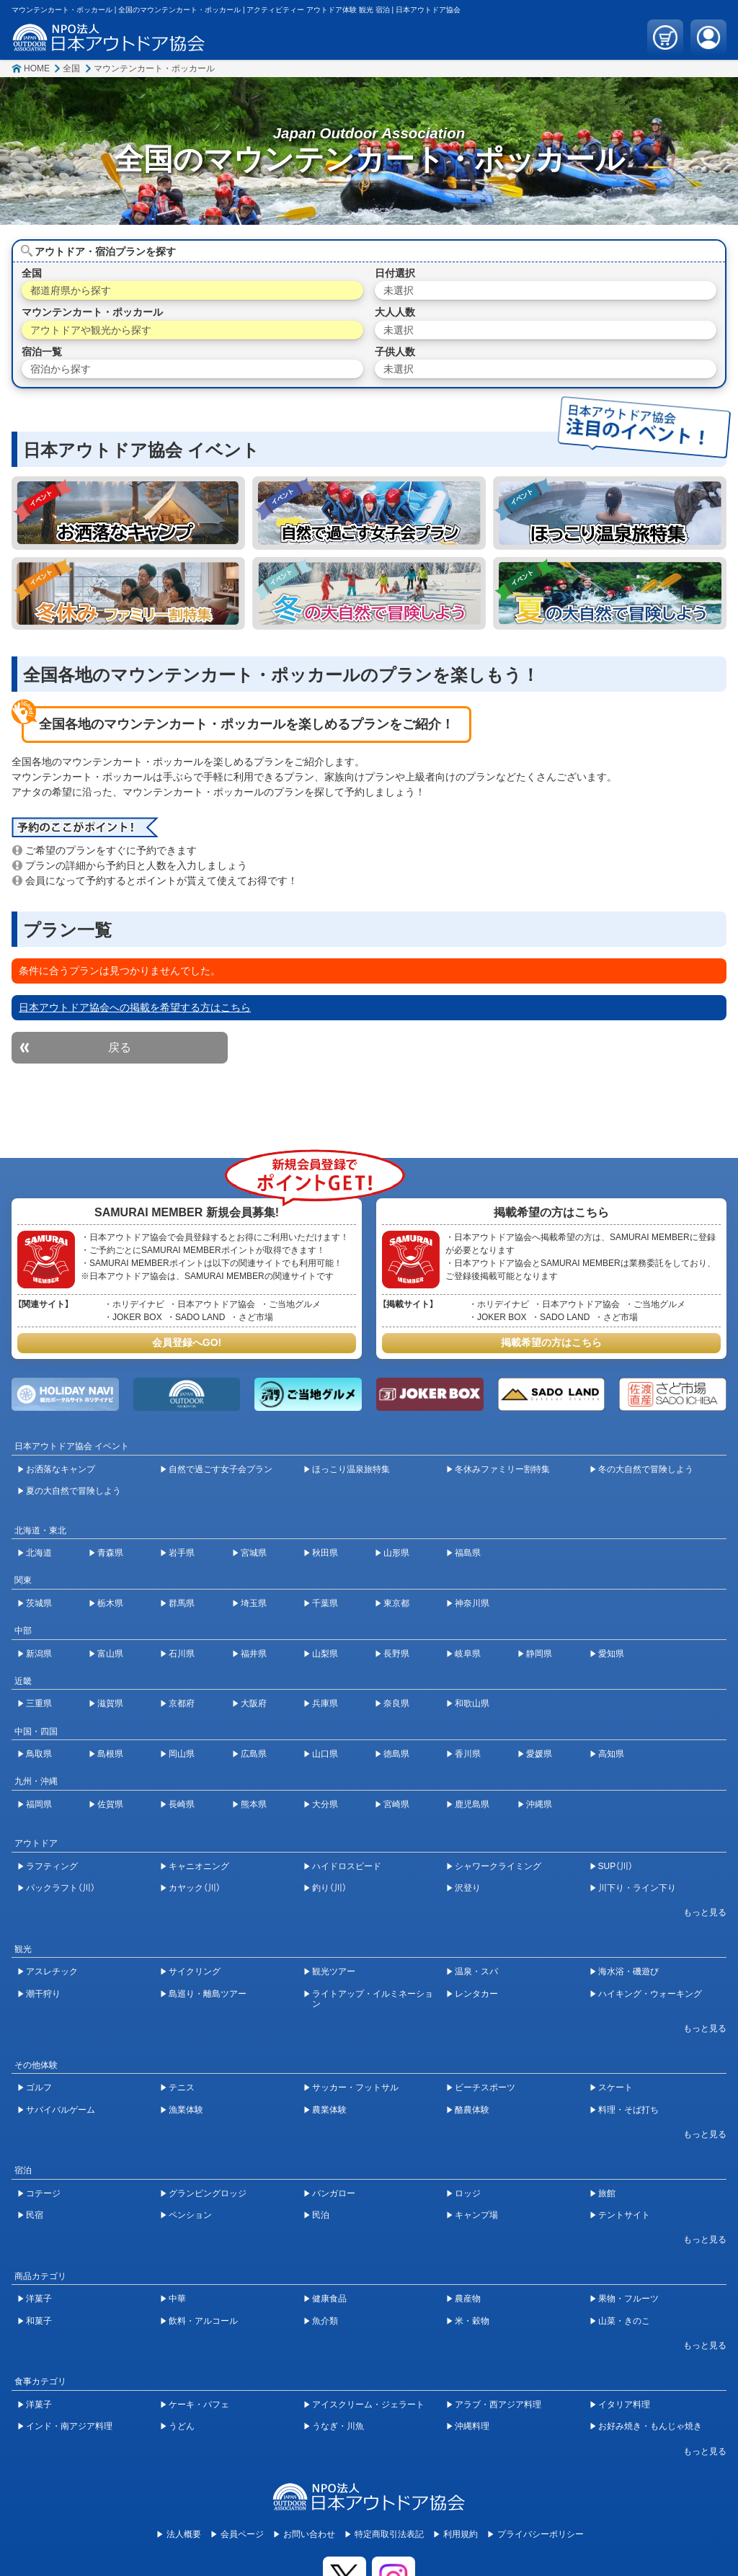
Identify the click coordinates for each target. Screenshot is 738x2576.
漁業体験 (186, 2110)
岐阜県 (468, 1654)
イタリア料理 (624, 2404)
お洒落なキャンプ (60, 1469)
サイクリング (195, 1971)
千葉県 (325, 1603)
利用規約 (460, 2534)
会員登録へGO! (186, 1342)
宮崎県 (396, 1804)
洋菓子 (39, 2299)
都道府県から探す (70, 290)
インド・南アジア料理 (69, 2426)
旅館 (606, 2193)
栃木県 (110, 1603)
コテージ (43, 2193)
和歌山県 (472, 1703)
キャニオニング (199, 1866)
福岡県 (39, 1804)
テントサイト (624, 2215)
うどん (182, 2426)
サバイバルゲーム (60, 2110)
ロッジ (468, 2193)
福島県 (468, 1553)
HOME (37, 68)
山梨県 (325, 1654)
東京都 (396, 1603)
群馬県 (182, 1603)
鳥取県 (39, 1754)
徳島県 (396, 1754)
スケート (615, 2087)
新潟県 (39, 1654)
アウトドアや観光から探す (90, 330)
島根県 (110, 1754)
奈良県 (396, 1703)
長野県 (396, 1654)
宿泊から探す (60, 369)
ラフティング (52, 1866)
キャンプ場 (476, 2215)
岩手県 (182, 1553)
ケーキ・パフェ (199, 2404)
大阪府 (254, 1703)
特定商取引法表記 (389, 2534)
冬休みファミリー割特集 (502, 1469)
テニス (182, 2087)
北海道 (39, 1553)
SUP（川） (615, 1866)
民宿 (34, 2215)
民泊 (320, 2215)
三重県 (39, 1703)
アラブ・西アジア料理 (498, 2404)
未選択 (398, 290)
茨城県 (39, 1603)
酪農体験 (472, 2110)
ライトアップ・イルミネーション (372, 1999)
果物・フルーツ (628, 2299)
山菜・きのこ (624, 2321)
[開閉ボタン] (697, 1912)
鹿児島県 (472, 1804)
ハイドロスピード (346, 1866)
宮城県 (254, 1553)
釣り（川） (329, 1888)
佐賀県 (110, 1804)
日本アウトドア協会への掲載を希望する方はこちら (135, 1007)
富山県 (110, 1654)
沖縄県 (539, 1804)
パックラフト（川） (60, 1888)
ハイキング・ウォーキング (650, 1994)
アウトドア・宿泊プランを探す (105, 251)
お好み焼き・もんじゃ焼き (650, 2426)
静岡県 (539, 1654)
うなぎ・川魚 (338, 2426)
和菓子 (39, 2321)
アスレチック (52, 1971)
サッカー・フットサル (355, 2087)
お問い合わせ (309, 2534)
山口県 (325, 1754)
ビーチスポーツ (485, 2087)
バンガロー (333, 2193)
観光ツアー (333, 1971)
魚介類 (325, 2321)
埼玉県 (254, 1603)
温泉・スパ (476, 1971)
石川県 (182, 1654)
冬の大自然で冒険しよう (645, 1469)
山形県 (396, 1553)
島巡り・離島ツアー (207, 1994)
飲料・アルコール (203, 2321)
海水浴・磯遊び (628, 1971)
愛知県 (611, 1654)
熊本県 (254, 1804)
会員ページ (242, 2534)
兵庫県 (325, 1703)
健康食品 (329, 2299)
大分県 (325, 1804)
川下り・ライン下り (637, 1888)
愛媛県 (539, 1754)
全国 (71, 68)
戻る (119, 1047)
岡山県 (182, 1754)
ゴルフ (39, 2087)
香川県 (468, 1754)
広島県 (254, 1754)
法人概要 (183, 2534)
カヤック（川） (195, 1888)
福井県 (254, 1654)
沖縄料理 (472, 2426)
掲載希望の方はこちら (551, 1342)
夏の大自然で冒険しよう (73, 1491)
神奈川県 (472, 1603)
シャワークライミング (498, 1866)
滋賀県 (110, 1703)
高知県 (611, 1754)
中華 (177, 2299)
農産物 (468, 2299)
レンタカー (476, 1994)
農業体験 (329, 2110)
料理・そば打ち (628, 2110)
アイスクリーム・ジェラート (368, 2404)
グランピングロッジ (207, 2193)
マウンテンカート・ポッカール (154, 68)
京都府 (182, 1703)
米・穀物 (472, 2321)
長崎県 (182, 1804)
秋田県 (325, 1553)
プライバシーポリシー (540, 2534)
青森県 (110, 1553)
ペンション (190, 2215)
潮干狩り (43, 1994)
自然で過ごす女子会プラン (220, 1469)
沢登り (468, 1888)
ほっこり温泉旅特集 (351, 1469)
